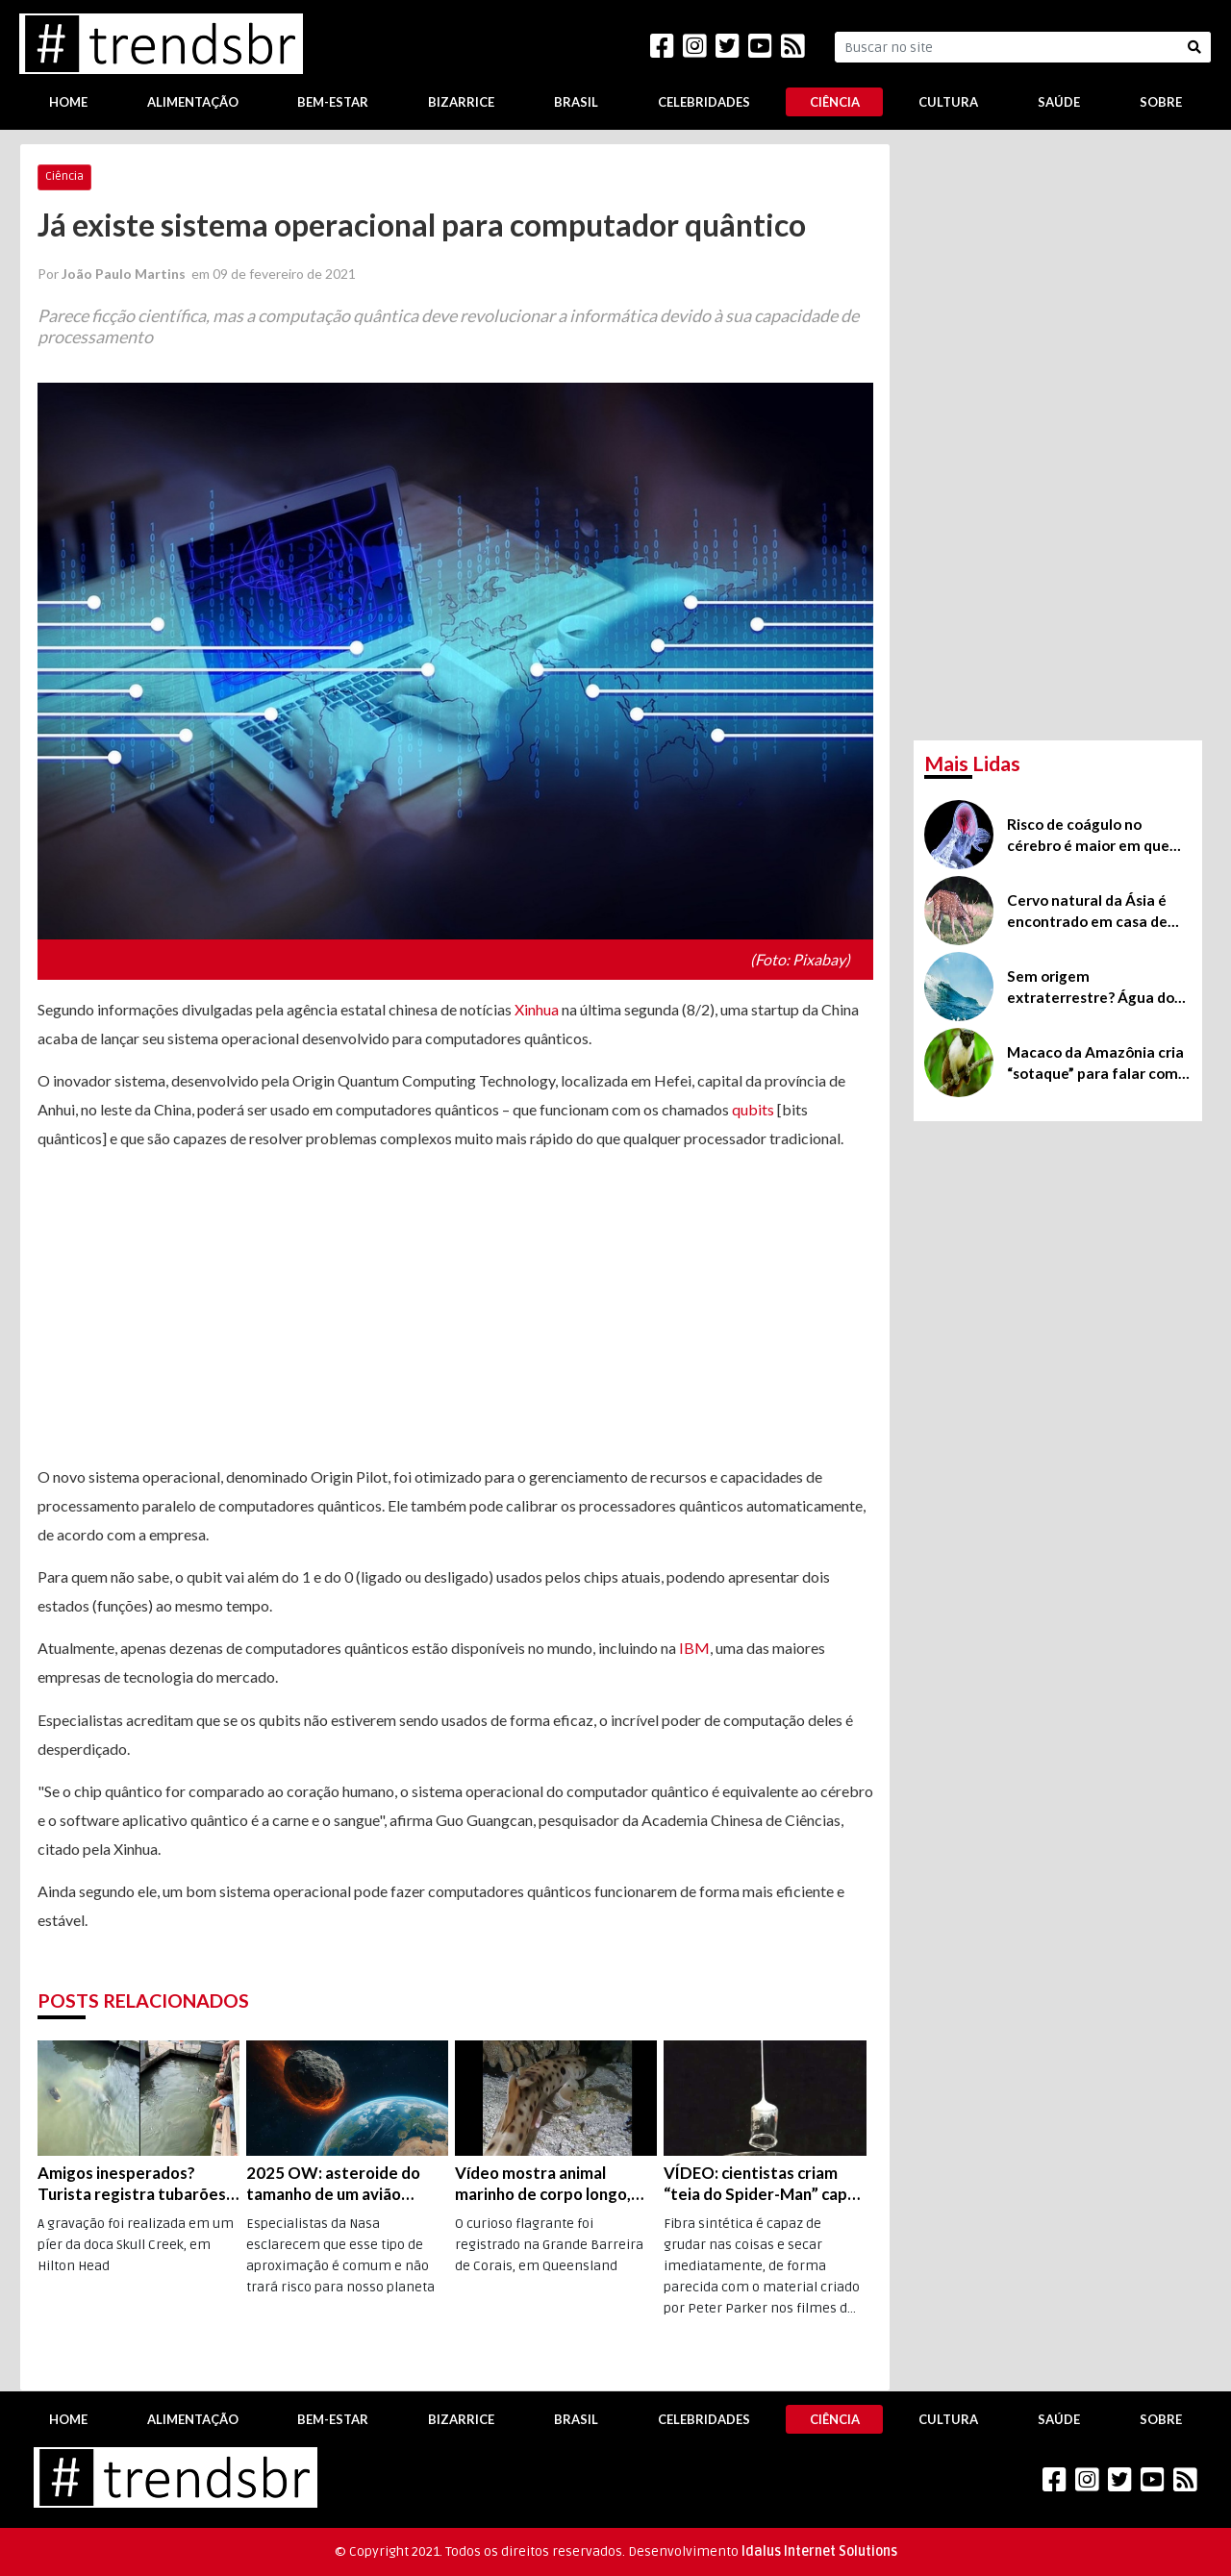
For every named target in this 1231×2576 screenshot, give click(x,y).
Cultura (948, 102)
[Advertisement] (455, 1307)
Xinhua (537, 1009)
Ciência (835, 102)
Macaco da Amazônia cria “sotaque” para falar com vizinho (1095, 1063)
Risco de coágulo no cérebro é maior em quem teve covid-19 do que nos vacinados (1095, 835)
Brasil (576, 102)
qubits (753, 1109)
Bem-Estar (332, 102)
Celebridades (704, 102)
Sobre (1161, 102)
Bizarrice (461, 102)
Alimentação (193, 102)
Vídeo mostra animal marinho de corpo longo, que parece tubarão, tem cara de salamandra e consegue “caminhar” (546, 2184)
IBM (694, 1647)
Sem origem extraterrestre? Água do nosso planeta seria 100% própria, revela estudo (1094, 987)
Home (68, 102)
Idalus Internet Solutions (819, 2551)
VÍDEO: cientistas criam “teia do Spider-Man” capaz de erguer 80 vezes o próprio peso (764, 2184)
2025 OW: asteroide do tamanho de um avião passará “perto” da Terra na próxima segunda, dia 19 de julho (344, 2184)
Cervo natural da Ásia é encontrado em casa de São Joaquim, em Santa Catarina (1087, 911)
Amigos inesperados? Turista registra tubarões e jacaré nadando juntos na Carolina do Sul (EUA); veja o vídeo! (138, 2184)
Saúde (1059, 102)
